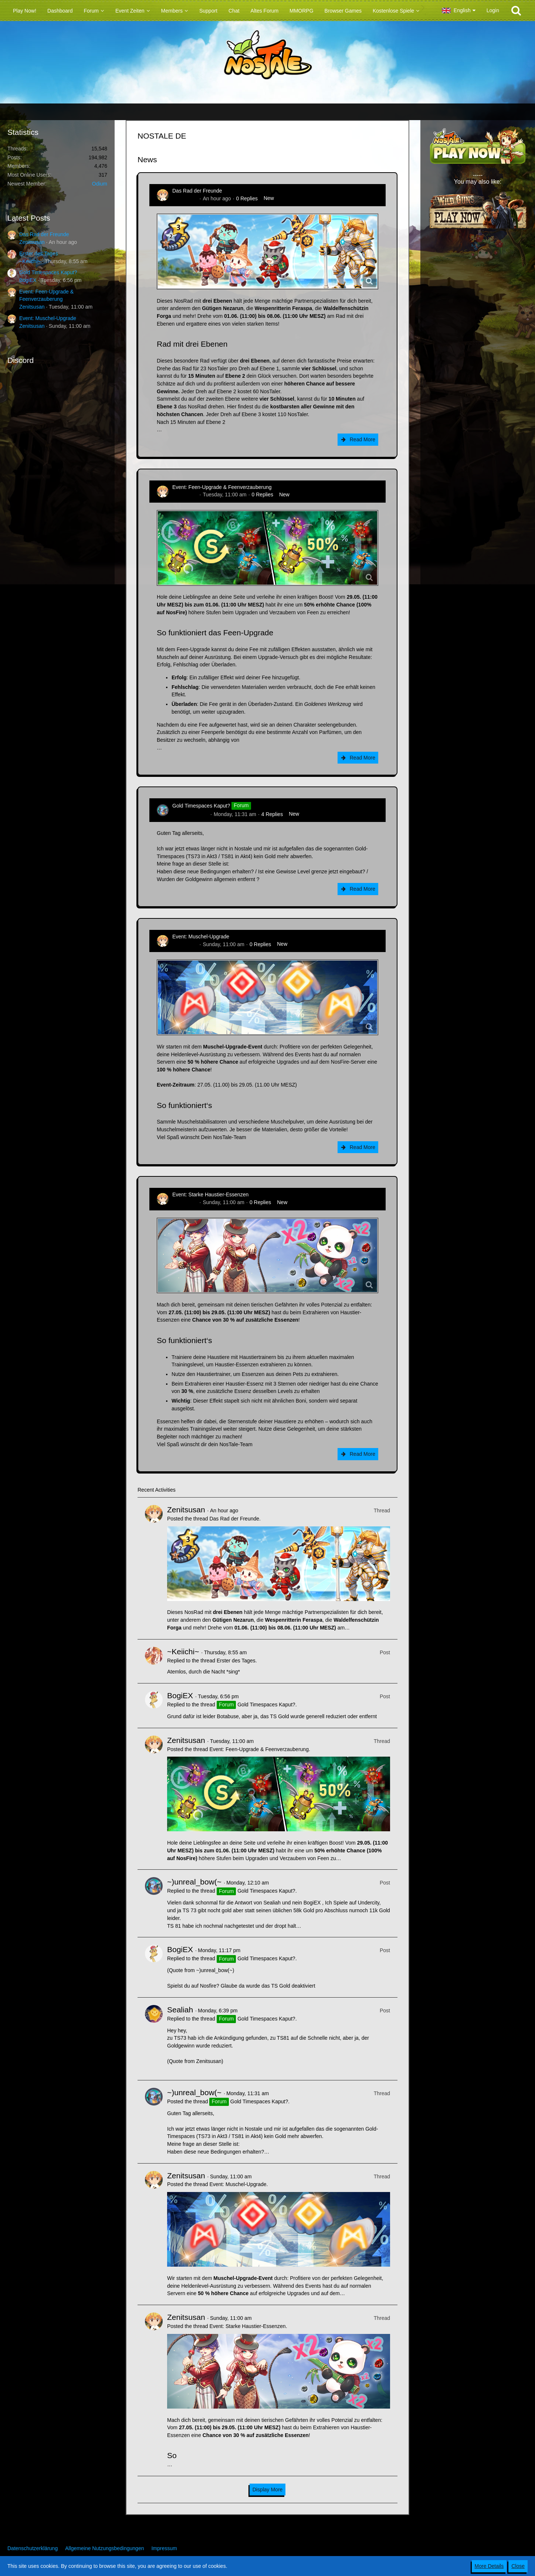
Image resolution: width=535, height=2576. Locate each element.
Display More (268, 2489)
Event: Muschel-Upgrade (47, 318)
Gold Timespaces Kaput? (48, 272)
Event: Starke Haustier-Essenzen (210, 1194)
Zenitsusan (31, 242)
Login (493, 10)
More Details (489, 2566)
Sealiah (180, 2009)
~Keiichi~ (30, 261)
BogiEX (28, 280)
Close (518, 2566)
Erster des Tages (38, 253)
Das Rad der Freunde (44, 234)
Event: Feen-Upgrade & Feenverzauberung (222, 487)
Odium (99, 184)
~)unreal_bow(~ (190, 814)
